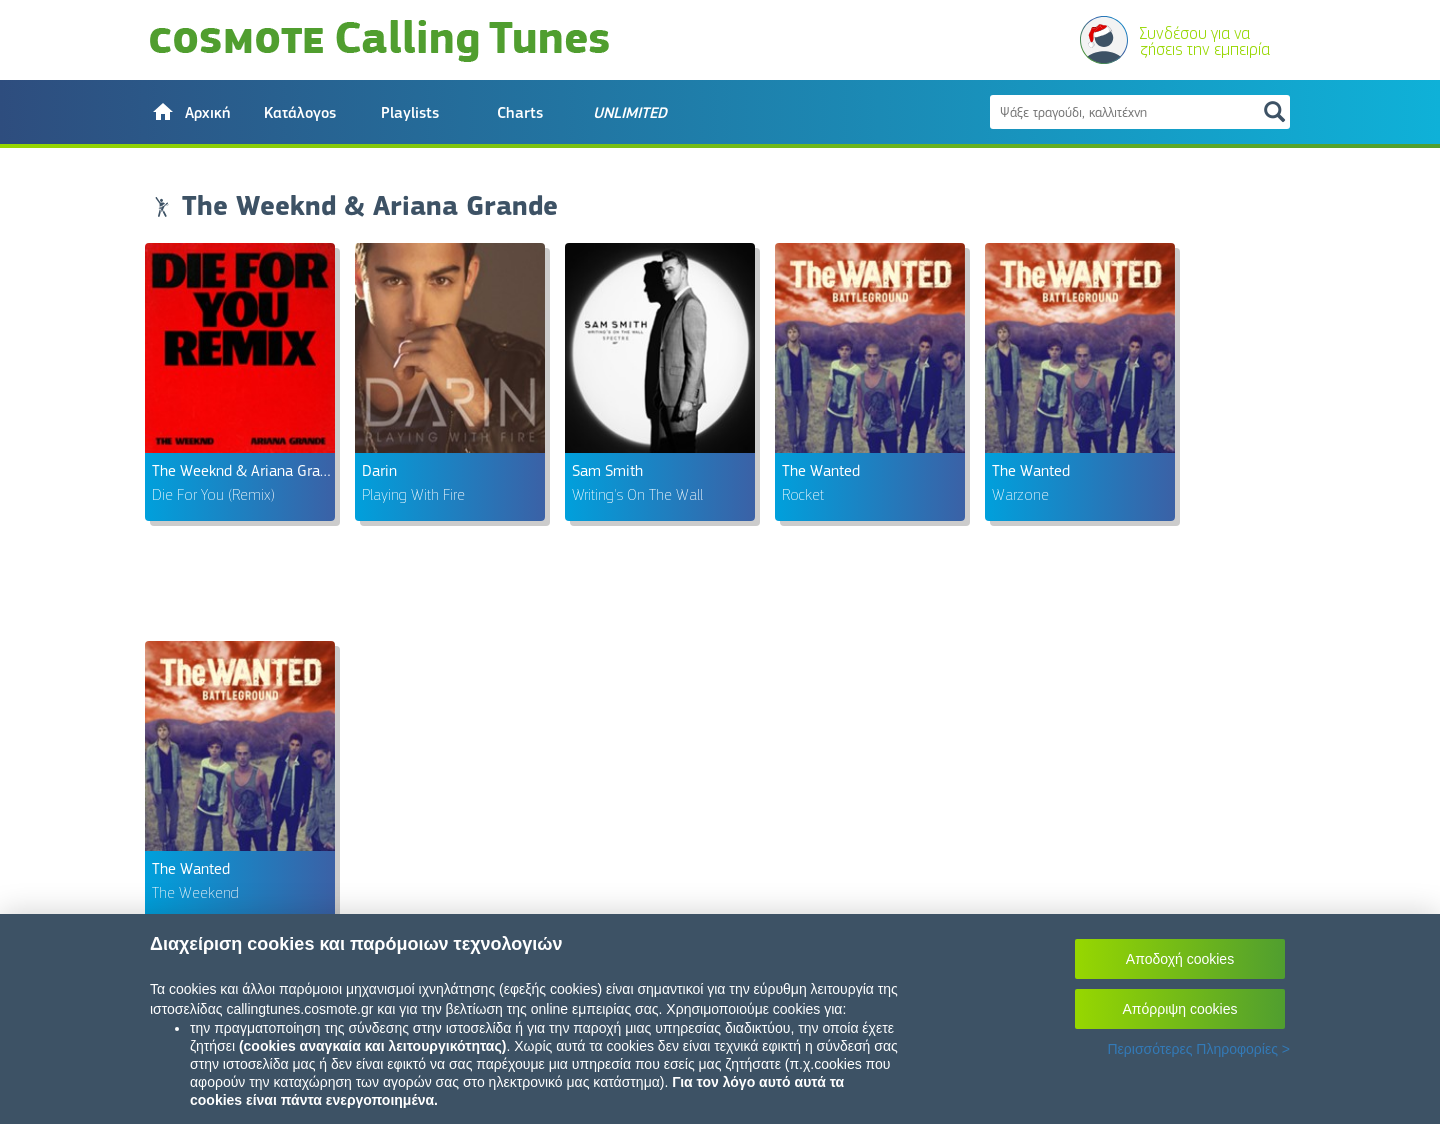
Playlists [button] (410, 113)
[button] (190, 112)
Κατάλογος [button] (300, 113)
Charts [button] (520, 113)
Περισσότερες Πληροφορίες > (1198, 1049)
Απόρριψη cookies (1180, 1009)
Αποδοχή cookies (1180, 959)
